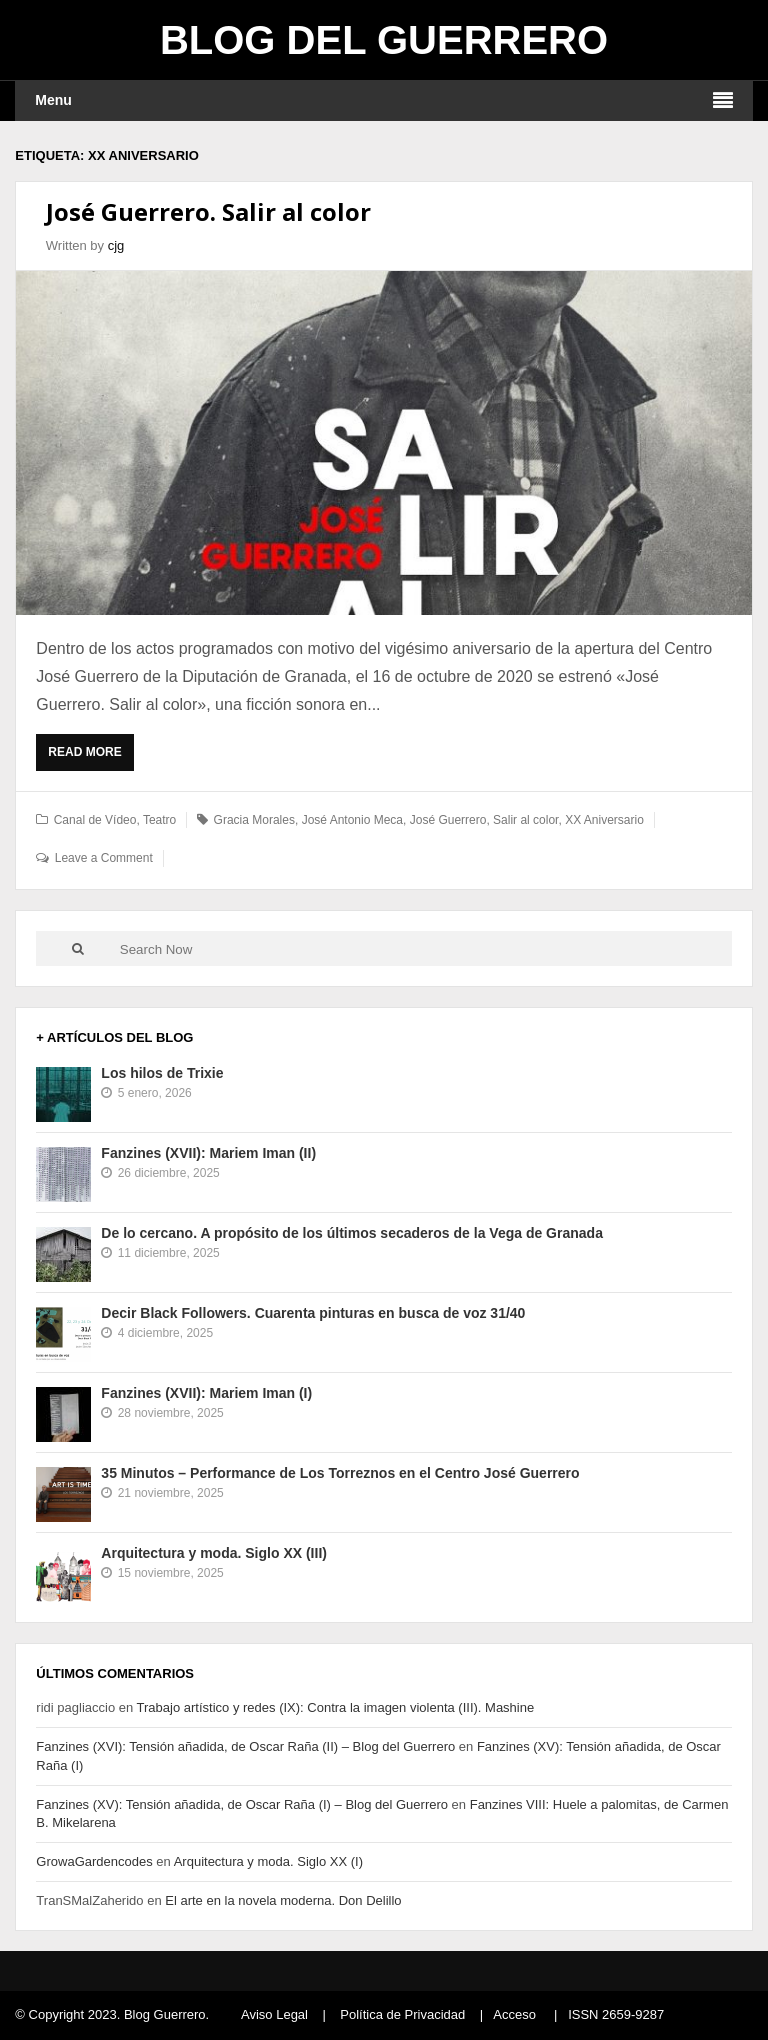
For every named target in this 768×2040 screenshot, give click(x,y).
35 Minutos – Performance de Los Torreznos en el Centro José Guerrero (340, 1473)
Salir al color (525, 820)
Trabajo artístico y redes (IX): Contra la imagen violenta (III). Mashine (336, 1707)
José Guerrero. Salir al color (208, 211)
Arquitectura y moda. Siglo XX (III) (214, 1553)
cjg (116, 245)
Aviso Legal (274, 2014)
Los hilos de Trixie (162, 1073)
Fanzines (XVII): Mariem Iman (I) (206, 1393)
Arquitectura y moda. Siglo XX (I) (268, 1861)
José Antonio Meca (352, 820)
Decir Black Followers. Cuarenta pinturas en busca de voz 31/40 (313, 1313)
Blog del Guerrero (384, 40)
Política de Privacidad (402, 2014)
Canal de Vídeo (95, 820)
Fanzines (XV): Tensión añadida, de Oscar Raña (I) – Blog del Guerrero (242, 1804)
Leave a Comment (104, 858)
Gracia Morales (254, 820)
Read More (89, 757)
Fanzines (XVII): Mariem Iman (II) (208, 1153)
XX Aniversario (604, 820)
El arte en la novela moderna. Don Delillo (283, 1900)
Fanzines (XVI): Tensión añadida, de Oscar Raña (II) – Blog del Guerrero (245, 1746)
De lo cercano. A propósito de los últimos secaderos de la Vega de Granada (352, 1233)
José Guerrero (448, 820)
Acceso (514, 2014)
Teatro (159, 820)
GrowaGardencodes (94, 1861)
